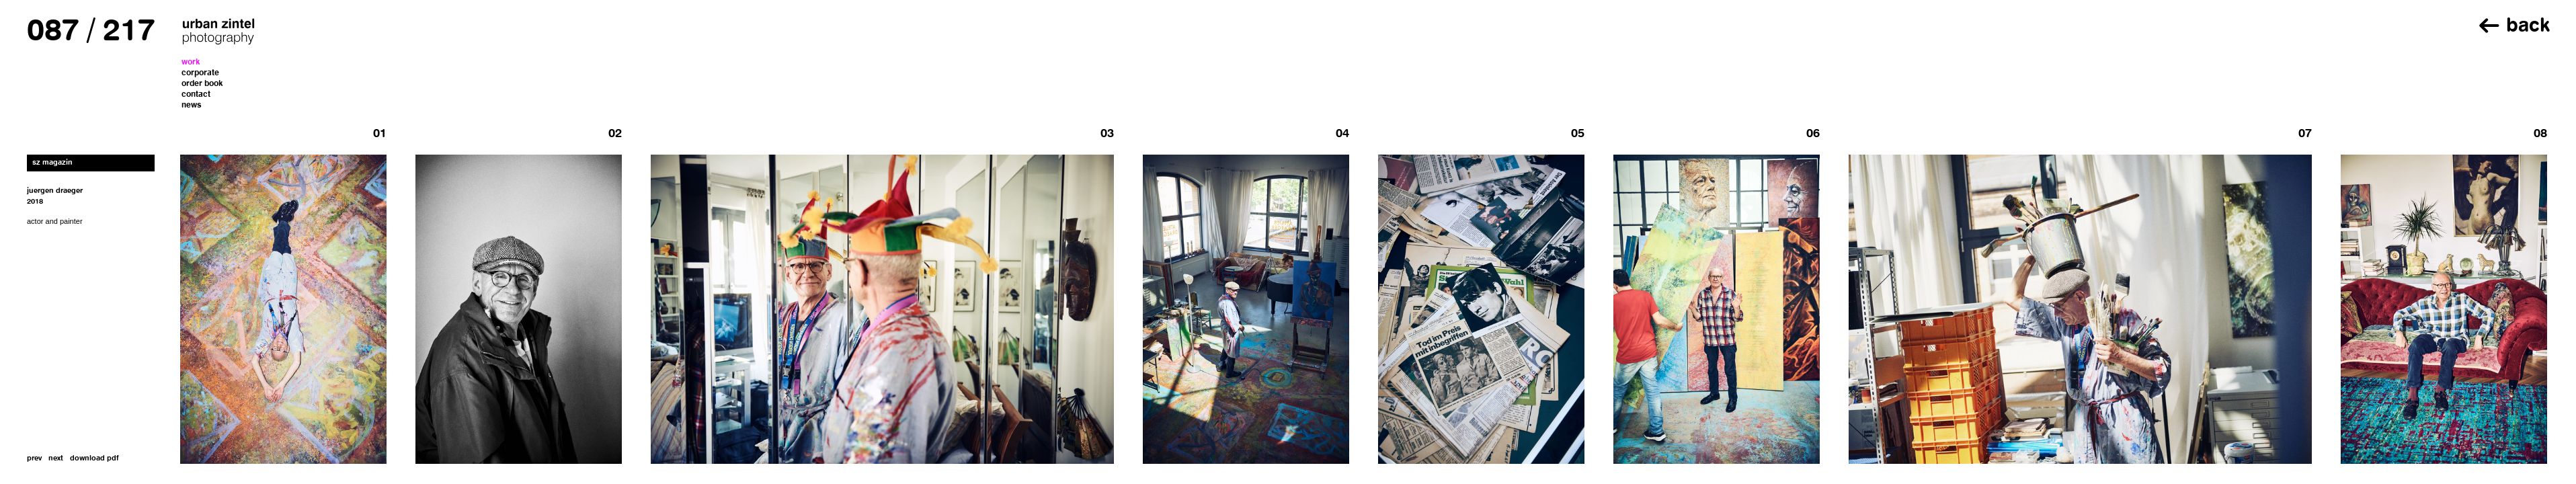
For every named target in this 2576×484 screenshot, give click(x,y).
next (55, 458)
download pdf (94, 458)
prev (34, 458)
